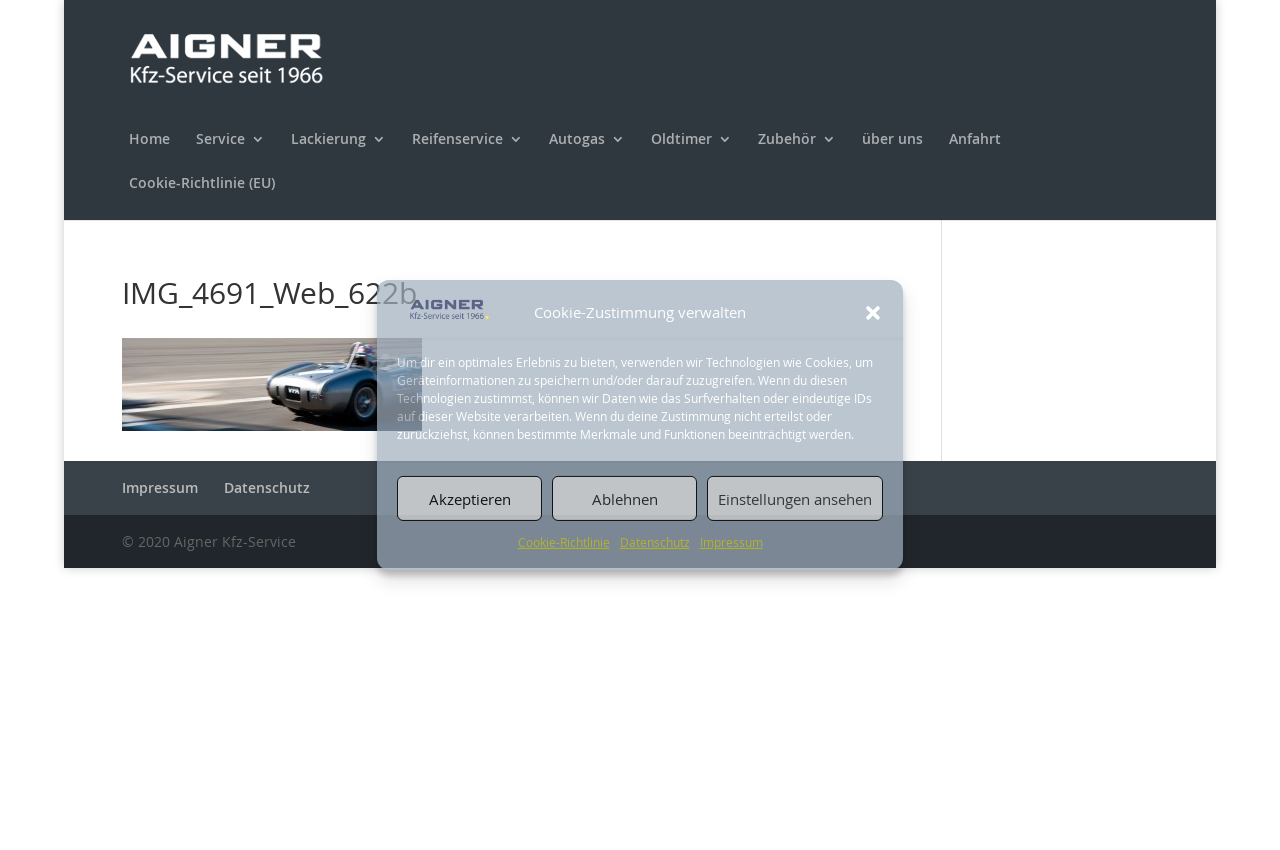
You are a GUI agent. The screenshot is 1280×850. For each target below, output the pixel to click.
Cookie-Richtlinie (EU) (202, 184)
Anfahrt (975, 140)
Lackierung (328, 140)
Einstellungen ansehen (795, 499)
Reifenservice (457, 140)
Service (220, 140)
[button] (873, 313)
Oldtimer (681, 140)
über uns (892, 140)
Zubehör (787, 140)
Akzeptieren (470, 499)
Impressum (731, 542)
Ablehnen (625, 499)
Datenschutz (655, 542)
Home (149, 140)
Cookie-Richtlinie (564, 542)
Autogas (577, 140)
